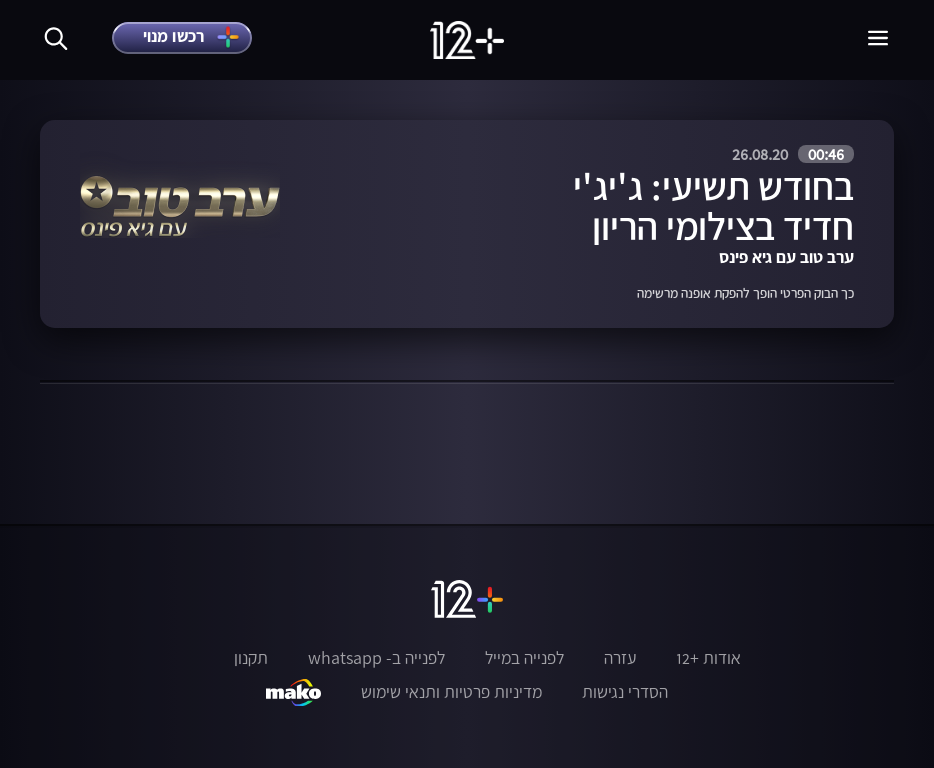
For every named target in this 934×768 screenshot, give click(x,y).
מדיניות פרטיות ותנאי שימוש (451, 692)
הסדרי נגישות (625, 692)
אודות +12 (708, 658)
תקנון (251, 658)
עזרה (620, 658)
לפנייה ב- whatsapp (376, 658)
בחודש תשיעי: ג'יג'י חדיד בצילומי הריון (713, 206)
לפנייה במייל (524, 658)
